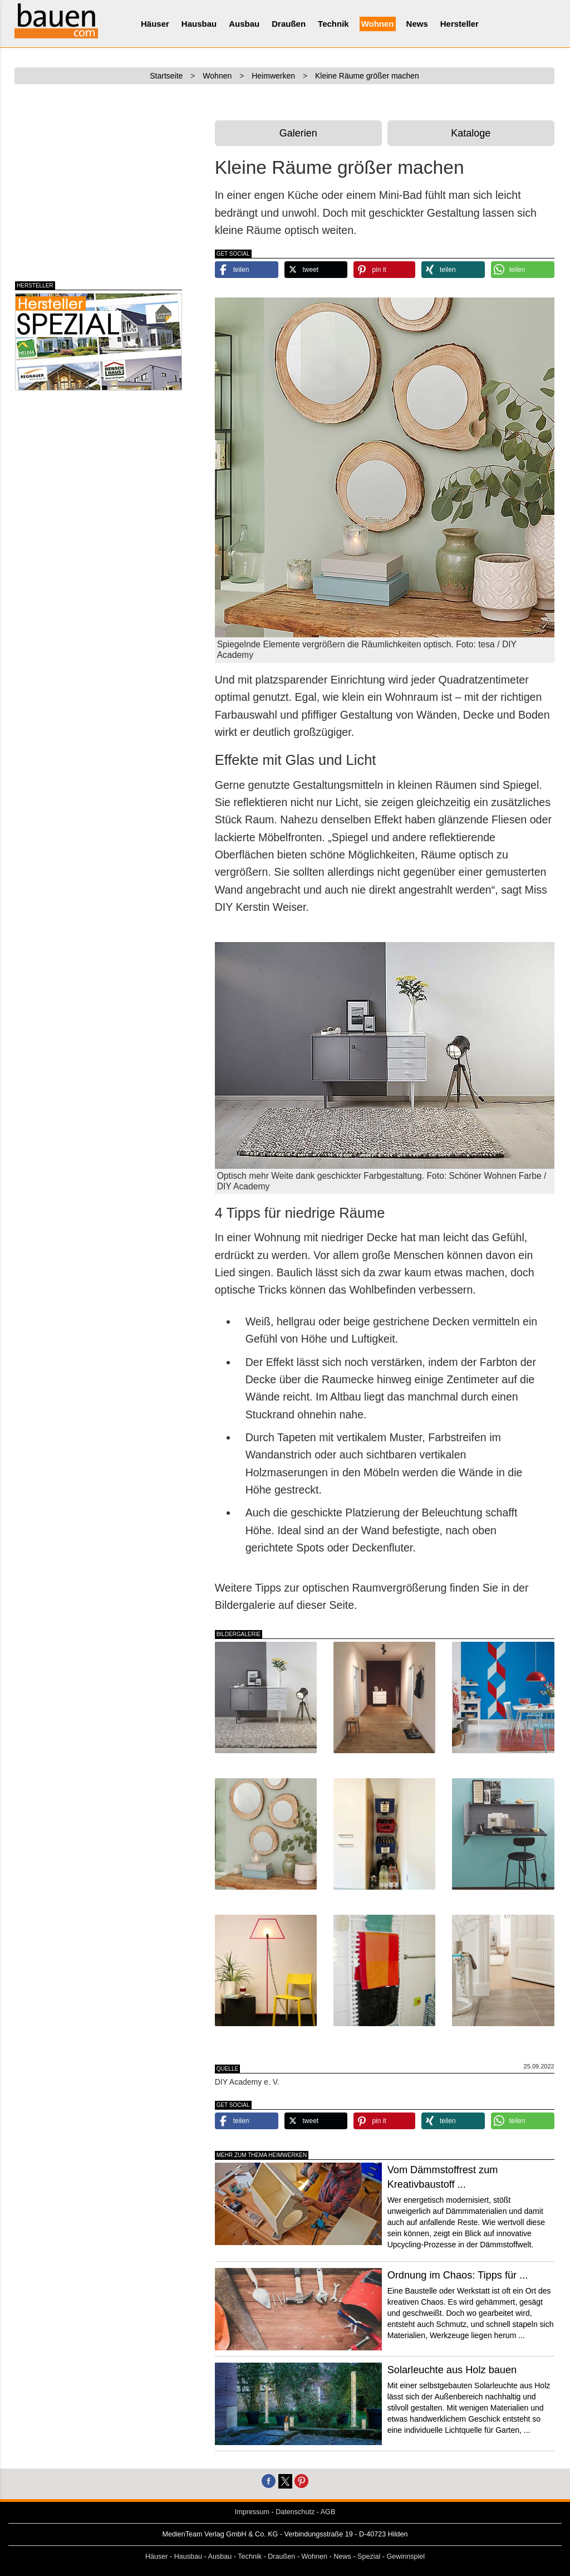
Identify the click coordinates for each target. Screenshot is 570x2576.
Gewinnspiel (406, 2556)
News (417, 23)
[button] (246, 269)
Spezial (368, 2556)
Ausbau (244, 23)
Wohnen (377, 23)
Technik (333, 23)
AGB (328, 2512)
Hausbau (199, 23)
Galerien (298, 133)
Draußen (289, 23)
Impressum (252, 2512)
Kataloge (470, 133)
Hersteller (459, 23)
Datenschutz (295, 2512)
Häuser (155, 23)
